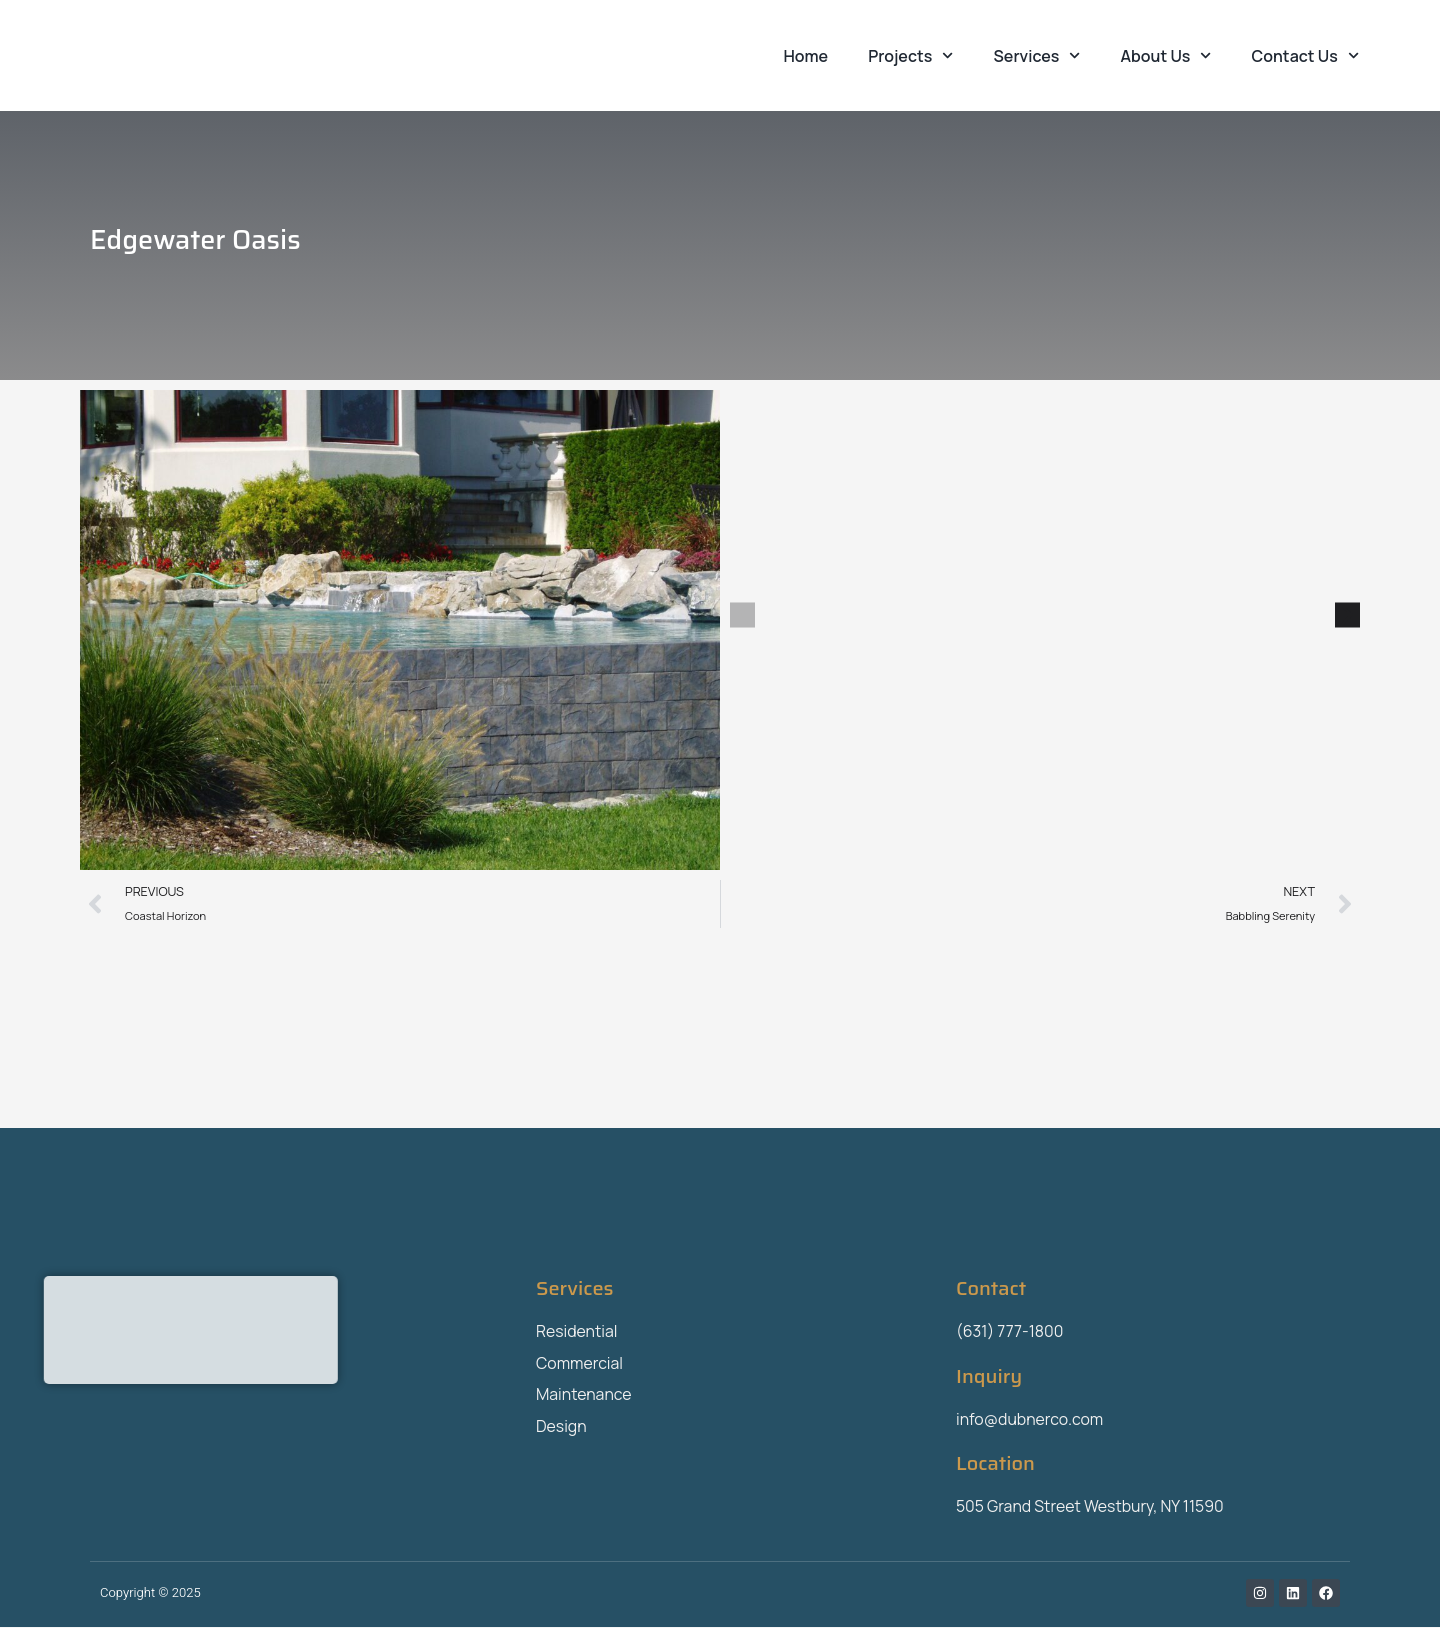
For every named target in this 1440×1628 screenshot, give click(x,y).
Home (806, 56)
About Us (1166, 55)
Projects (910, 55)
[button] (742, 615)
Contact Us (1305, 55)
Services (1037, 55)
